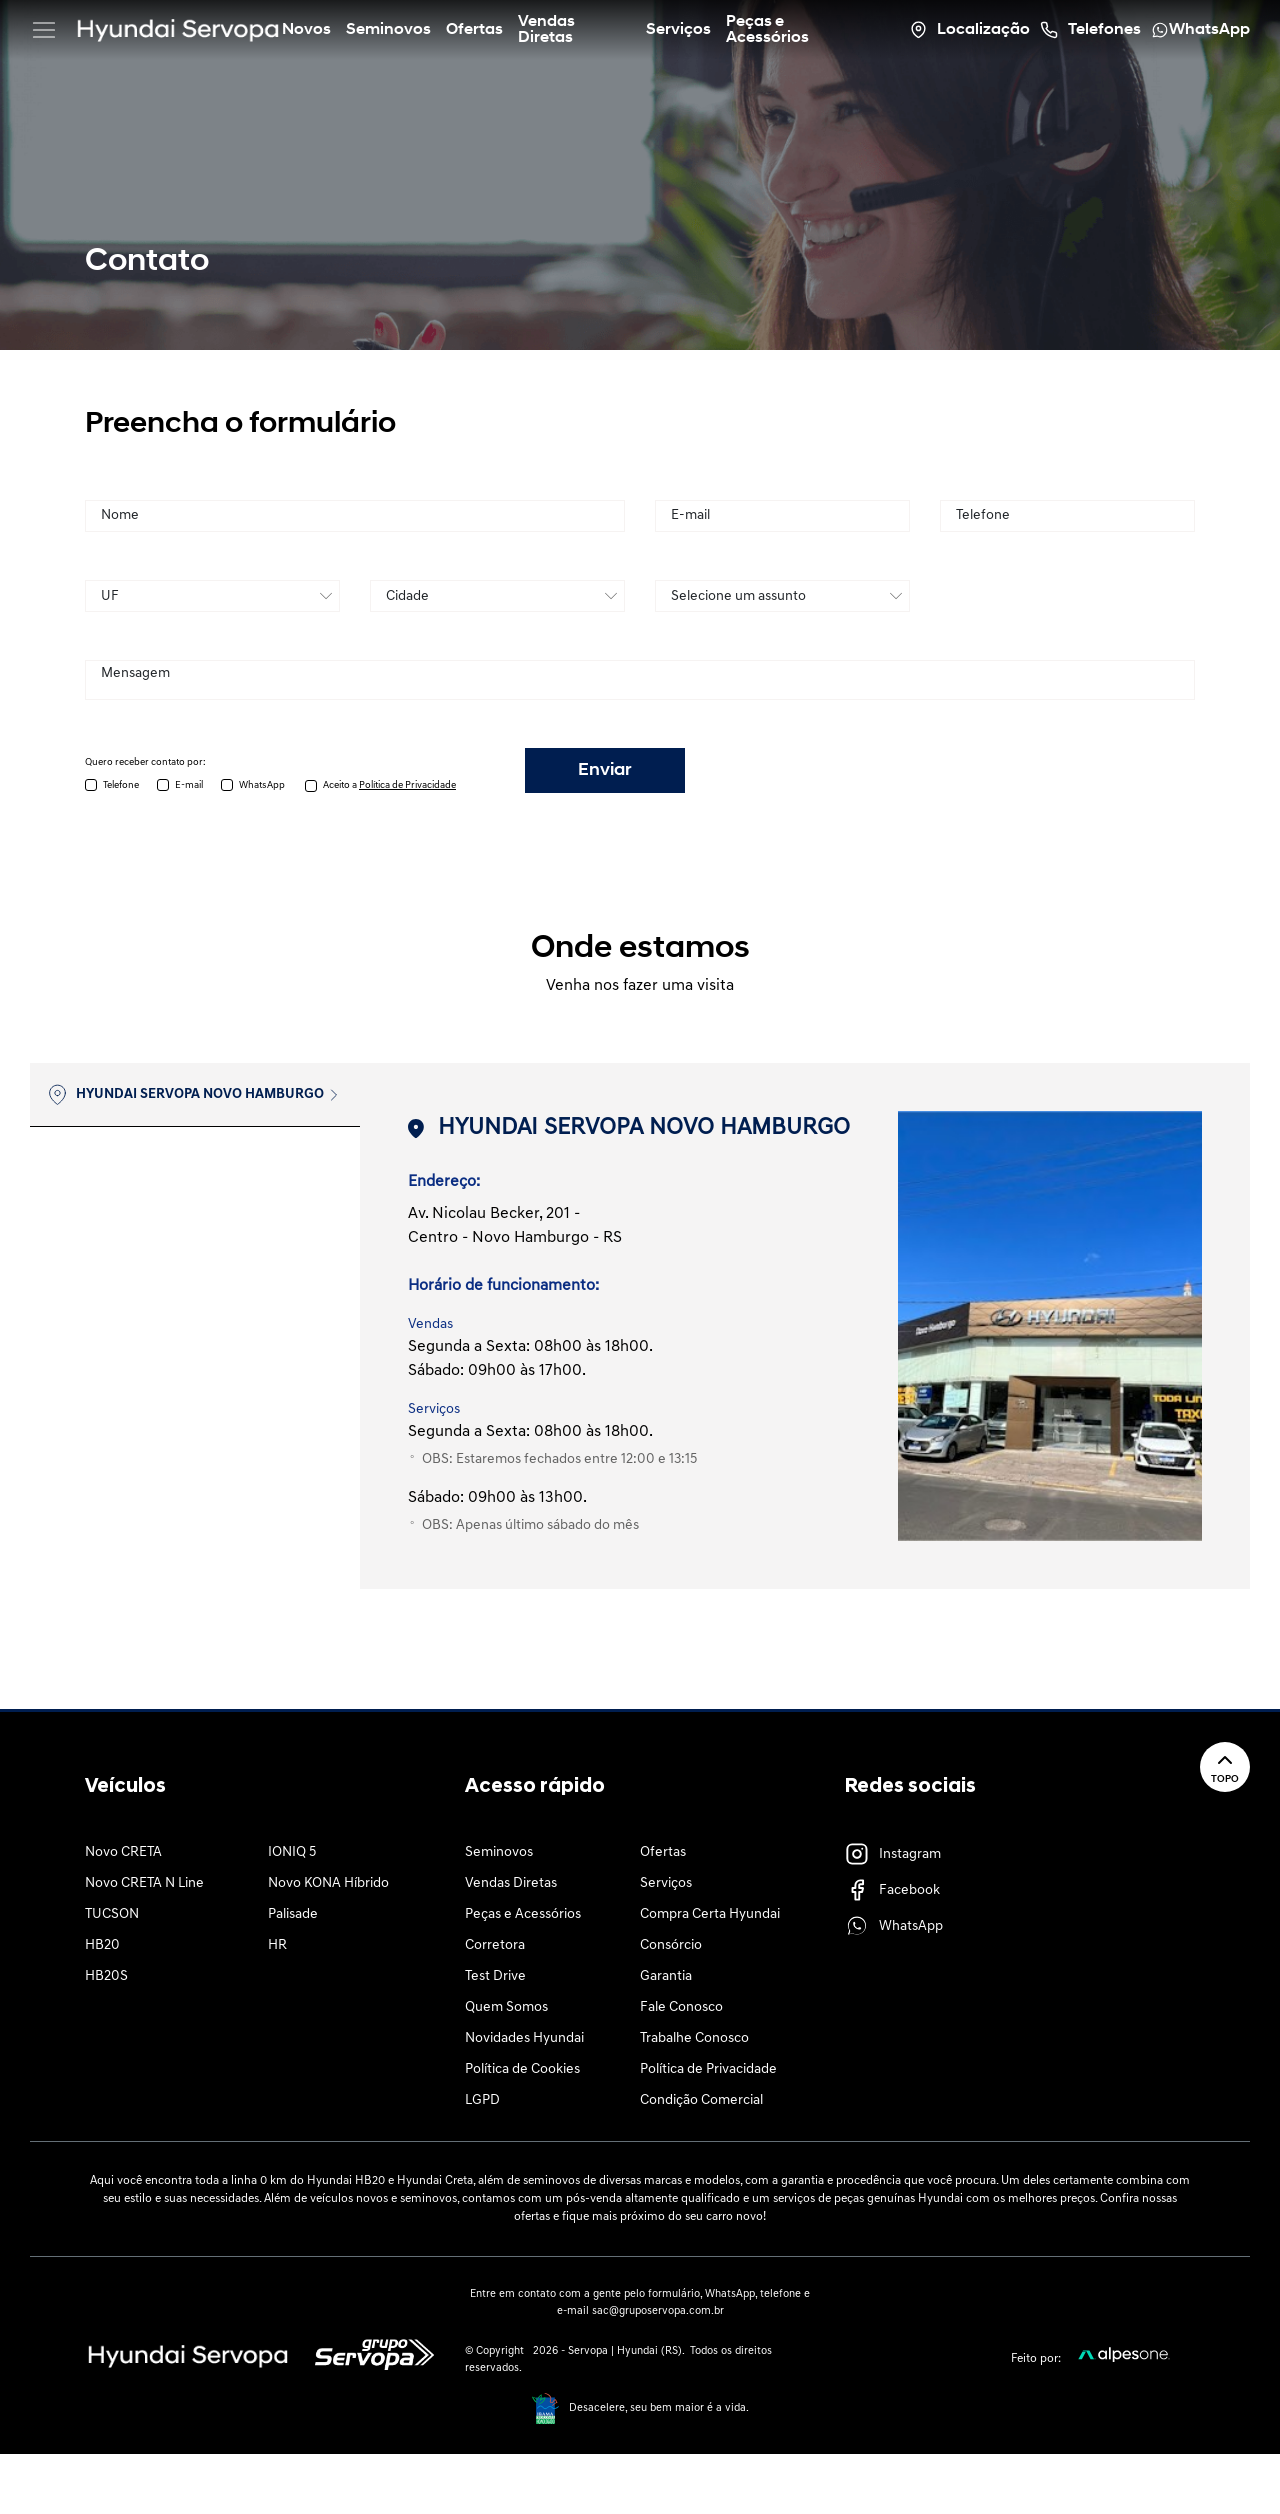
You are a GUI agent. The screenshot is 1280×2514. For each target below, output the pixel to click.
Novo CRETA (123, 1852)
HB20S (106, 1976)
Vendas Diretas (511, 1883)
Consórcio (671, 1945)
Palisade (293, 1914)
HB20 (102, 1945)
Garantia (666, 1976)
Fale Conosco (681, 2007)
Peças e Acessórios (523, 1914)
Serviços (666, 1883)
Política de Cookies (522, 2069)
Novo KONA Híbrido (328, 1883)
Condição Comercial (701, 2100)
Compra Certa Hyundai (710, 1914)
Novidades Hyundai (524, 2038)
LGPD (482, 2100)
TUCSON (112, 1914)
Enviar (605, 770)
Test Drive (495, 1976)
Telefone (121, 785)
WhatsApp (262, 785)
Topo (1225, 1766)
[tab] (195, 1095)
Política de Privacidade (708, 2069)
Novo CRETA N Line (144, 1883)
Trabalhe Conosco (694, 2038)
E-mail (189, 785)
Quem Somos (506, 2007)
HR (277, 1945)
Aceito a (389, 785)
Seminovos (499, 1852)
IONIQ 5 (292, 1852)
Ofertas (663, 1852)
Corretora (495, 1945)
